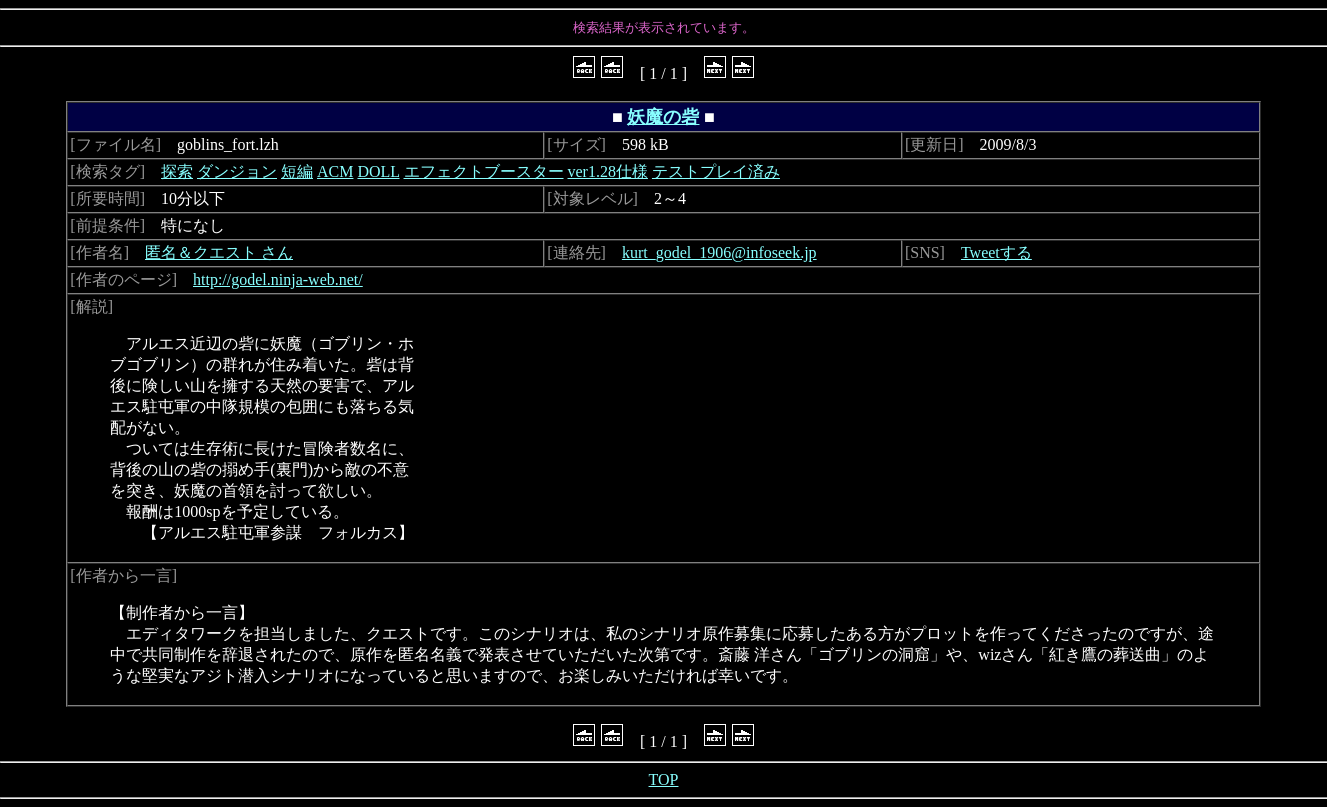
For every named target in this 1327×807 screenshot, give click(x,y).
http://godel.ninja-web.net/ (278, 279)
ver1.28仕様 (608, 171)
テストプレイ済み (716, 171)
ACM (335, 171)
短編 (297, 171)
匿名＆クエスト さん (219, 252)
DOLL (378, 171)
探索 (177, 171)
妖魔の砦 (663, 117)
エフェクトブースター (484, 171)
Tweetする (996, 252)
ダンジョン (237, 171)
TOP (664, 779)
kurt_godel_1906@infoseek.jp (719, 252)
